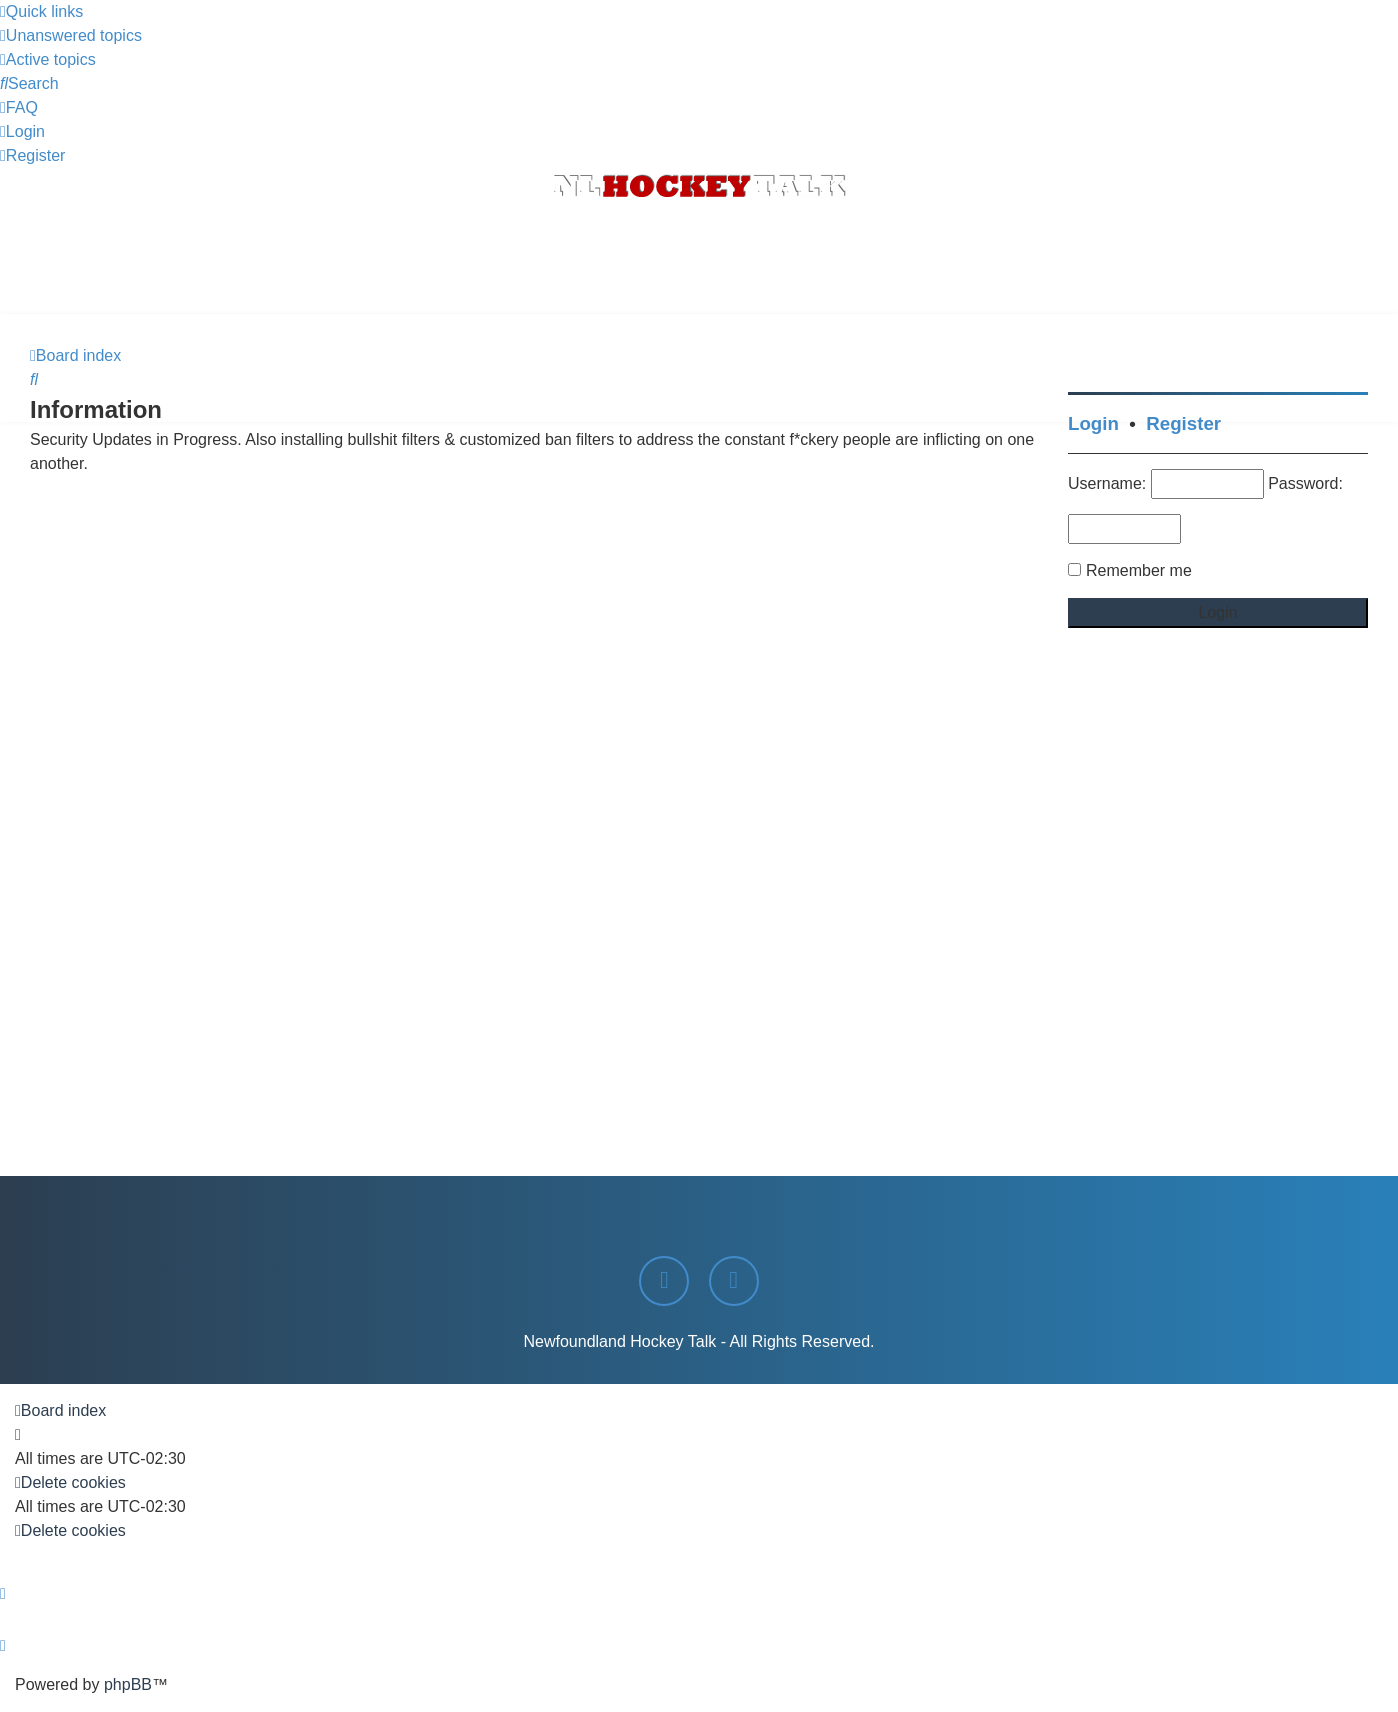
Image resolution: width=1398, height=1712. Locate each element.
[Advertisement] (699, 259)
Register (1183, 423)
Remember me (1139, 570)
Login (1093, 423)
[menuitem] (71, 35)
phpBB (128, 1684)
